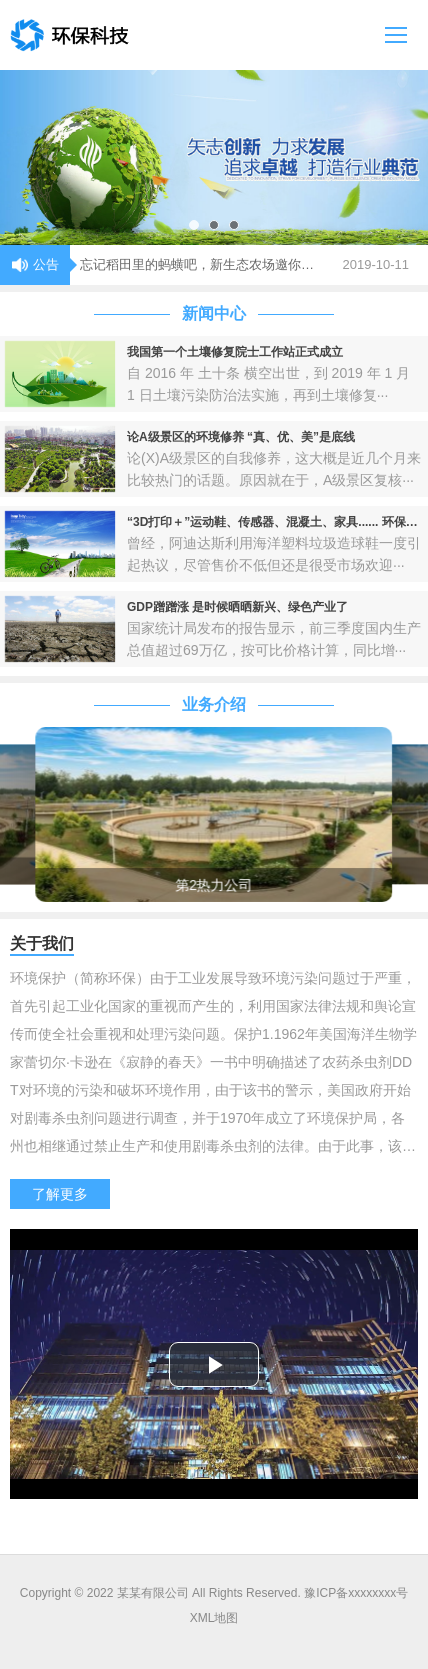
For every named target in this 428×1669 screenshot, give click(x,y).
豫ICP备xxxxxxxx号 (356, 1593)
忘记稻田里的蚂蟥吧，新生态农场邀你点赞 (202, 264)
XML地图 (214, 1618)
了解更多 (60, 1194)
